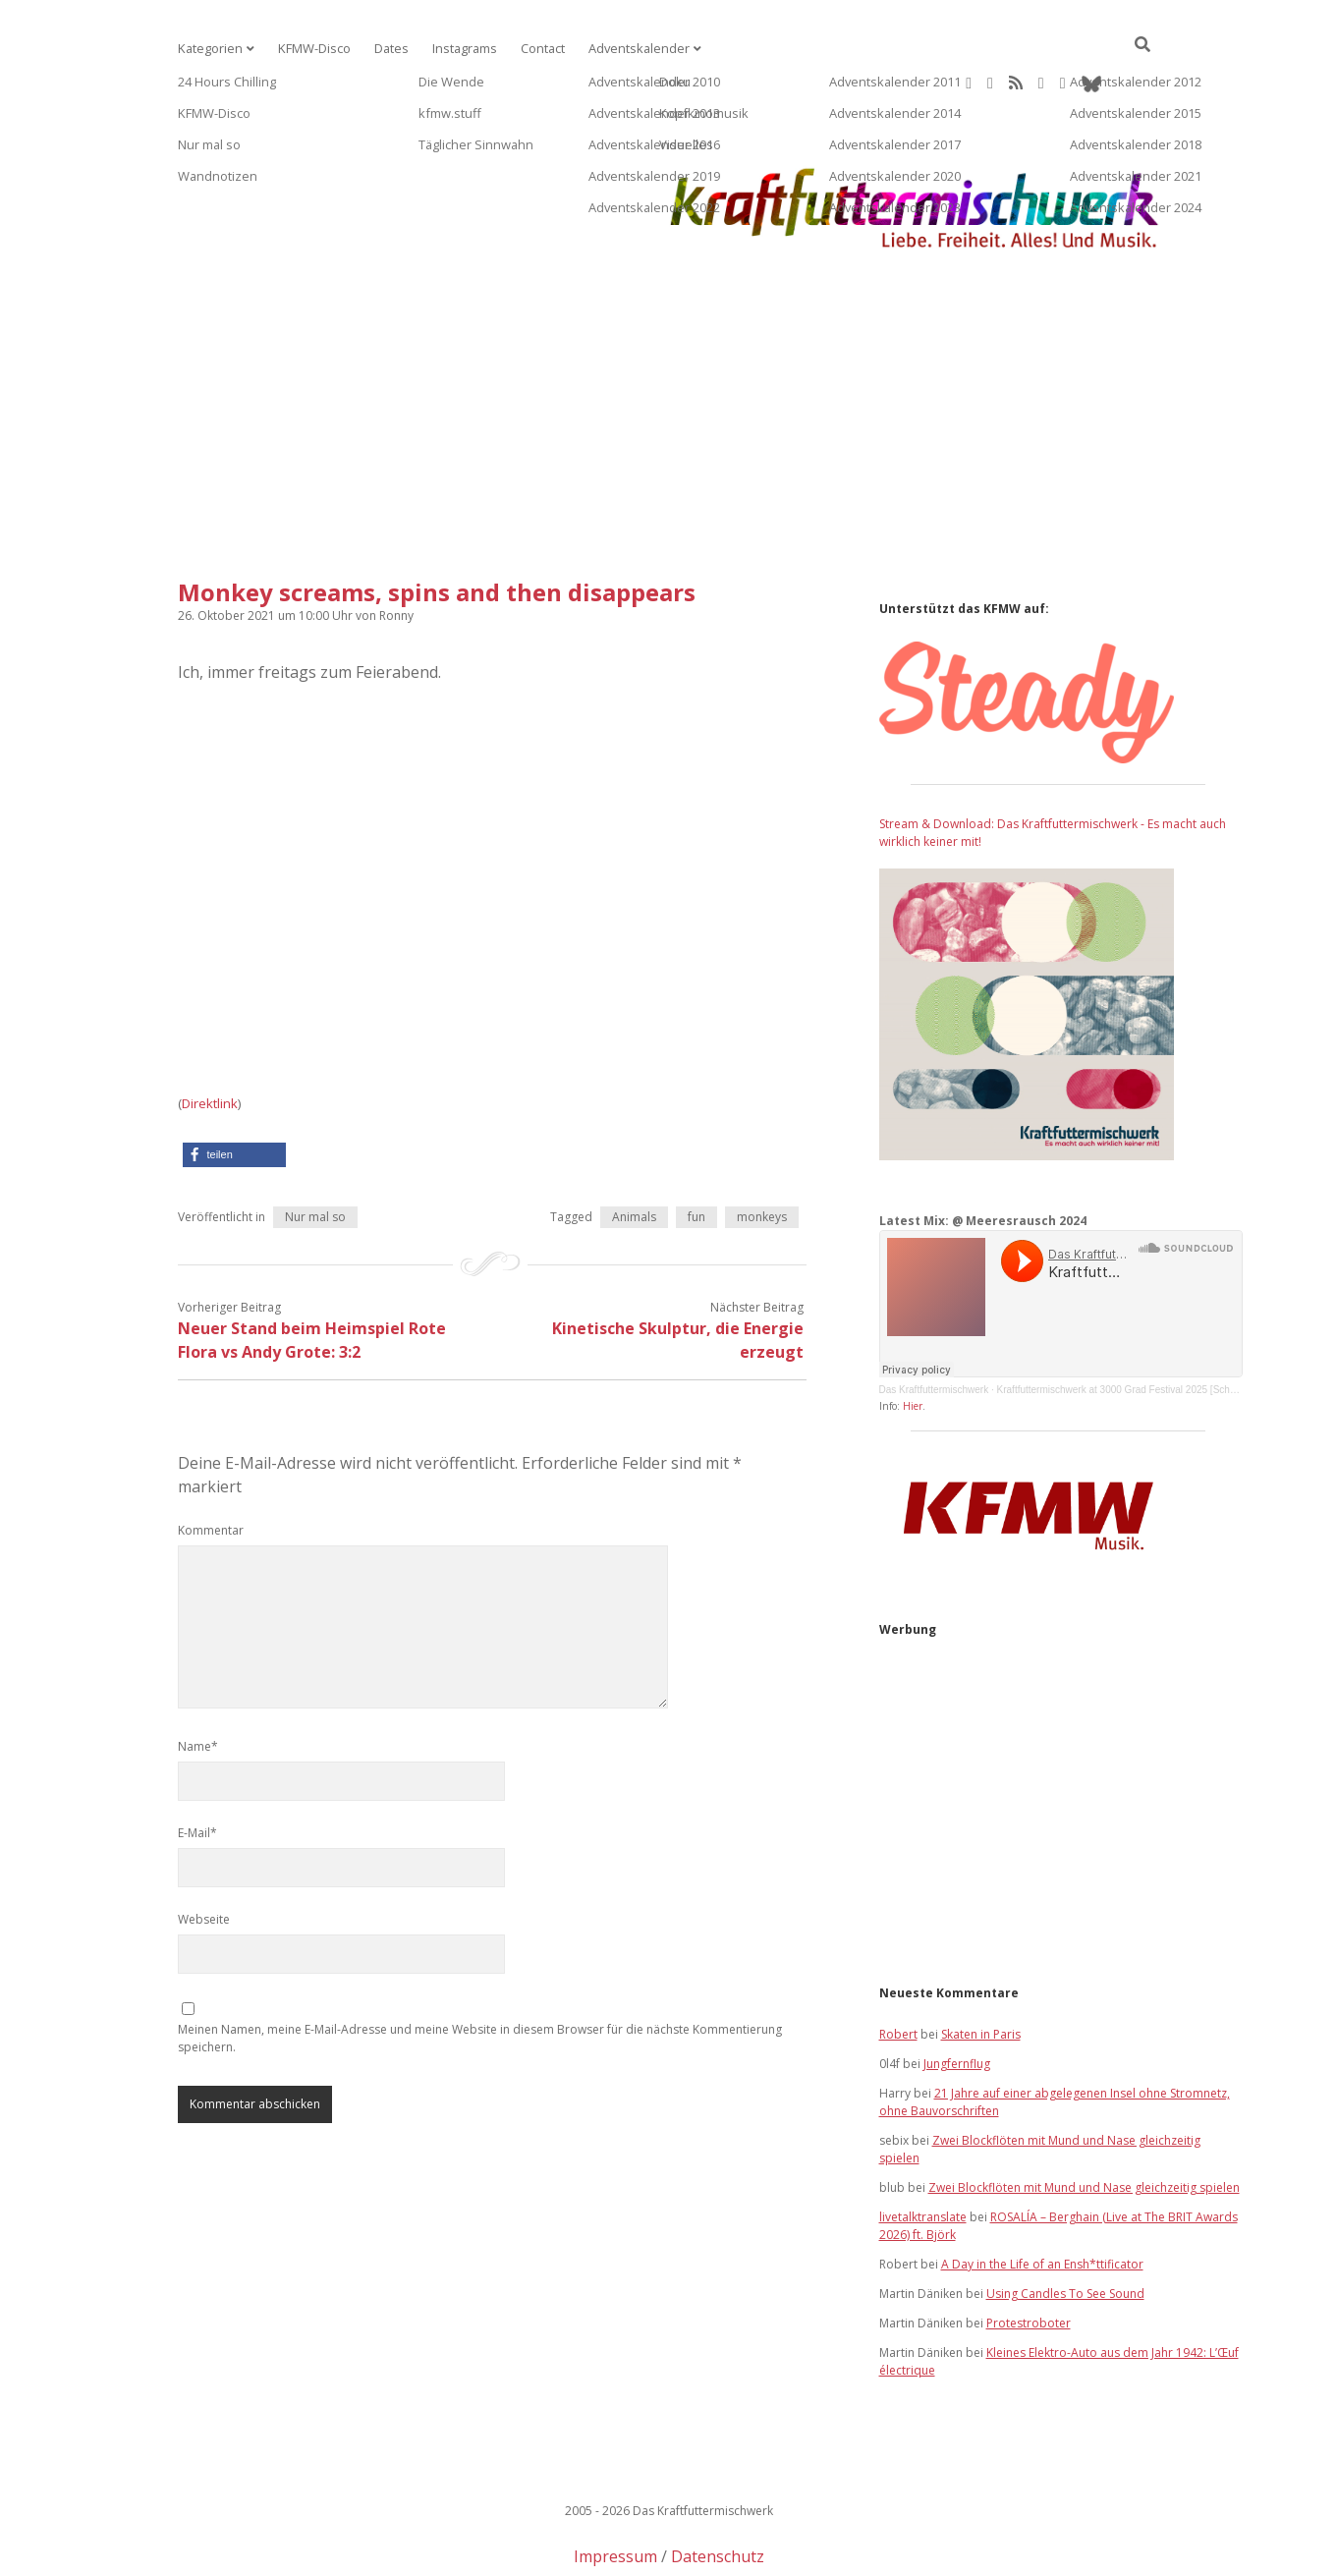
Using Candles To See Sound (1065, 2230)
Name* (198, 1683)
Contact (529, 48)
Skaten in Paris (981, 1971)
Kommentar (211, 1467)
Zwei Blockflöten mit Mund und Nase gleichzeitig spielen (1084, 2124)
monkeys (762, 1154)
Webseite (204, 1856)
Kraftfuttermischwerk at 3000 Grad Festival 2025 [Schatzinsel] (1131, 1326)
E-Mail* (197, 1770)
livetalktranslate (923, 2154)
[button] (234, 1092)
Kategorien (208, 48)
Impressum (615, 2493)
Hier (912, 1343)
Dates (382, 48)
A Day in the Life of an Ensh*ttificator (1042, 2201)
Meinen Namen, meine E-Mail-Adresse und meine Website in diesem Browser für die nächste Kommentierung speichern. (480, 1975)
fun (696, 1154)
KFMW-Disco (308, 48)
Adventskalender (622, 48)
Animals (634, 1154)
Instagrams (453, 48)
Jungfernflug (956, 2000)
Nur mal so (315, 1154)
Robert (898, 1971)
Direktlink (210, 1040)
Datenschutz (717, 2493)
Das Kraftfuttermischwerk (934, 1326)
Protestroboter (1028, 2260)
